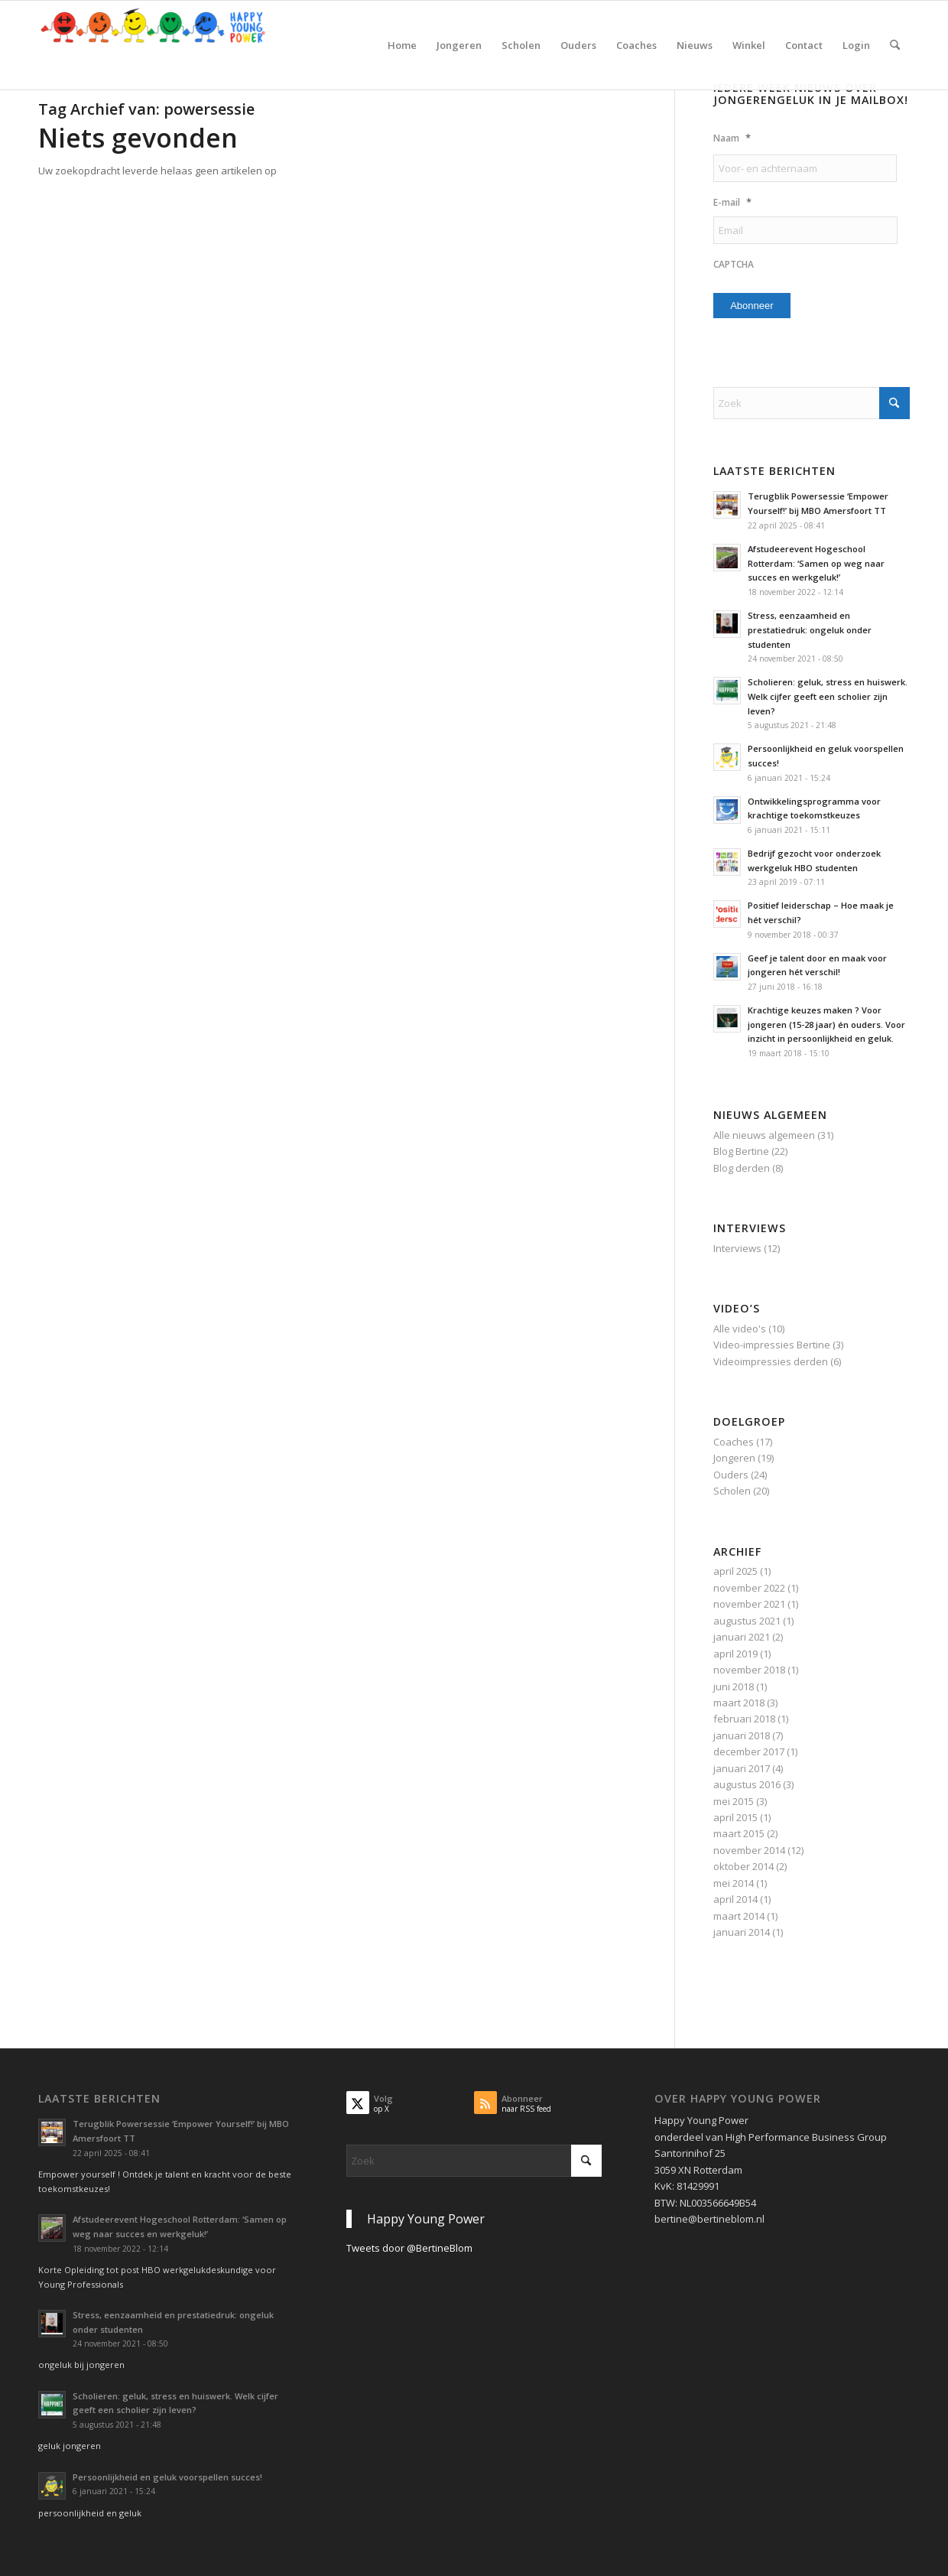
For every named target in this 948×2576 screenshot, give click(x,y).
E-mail (732, 202)
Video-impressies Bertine (771, 1344)
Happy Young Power (426, 2218)
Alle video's (739, 1328)
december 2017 (748, 1751)
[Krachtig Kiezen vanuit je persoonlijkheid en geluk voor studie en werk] (153, 45)
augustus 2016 (747, 1784)
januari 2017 (741, 1768)
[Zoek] (895, 45)
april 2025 (735, 1571)
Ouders (730, 1475)
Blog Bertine (741, 1151)
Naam (732, 138)
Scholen (732, 1491)
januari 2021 (741, 1637)
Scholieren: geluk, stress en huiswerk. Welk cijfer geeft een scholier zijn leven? (827, 696)
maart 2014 (739, 1916)
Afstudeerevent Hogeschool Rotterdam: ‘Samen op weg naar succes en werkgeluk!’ (816, 563)
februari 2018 (744, 1718)
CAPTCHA (733, 265)
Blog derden (741, 1168)
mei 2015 (733, 1801)
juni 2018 (733, 1686)
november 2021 (749, 1604)
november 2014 (749, 1850)
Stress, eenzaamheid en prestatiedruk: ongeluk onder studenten (810, 630)
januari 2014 (741, 1932)
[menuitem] (402, 45)
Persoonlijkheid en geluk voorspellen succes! (167, 2477)
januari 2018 (741, 1735)
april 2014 (735, 1899)
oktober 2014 (743, 1866)
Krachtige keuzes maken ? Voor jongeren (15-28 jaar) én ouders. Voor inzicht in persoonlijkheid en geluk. (826, 1024)
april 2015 (735, 1817)
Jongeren (734, 1458)
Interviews (737, 1248)
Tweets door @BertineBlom (409, 2248)
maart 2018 (739, 1702)
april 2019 (735, 1653)
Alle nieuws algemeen (764, 1135)
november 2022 (749, 1588)
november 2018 (749, 1670)
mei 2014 (733, 1883)
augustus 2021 (747, 1621)
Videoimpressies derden (770, 1361)
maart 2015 (739, 1833)
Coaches (733, 1442)
